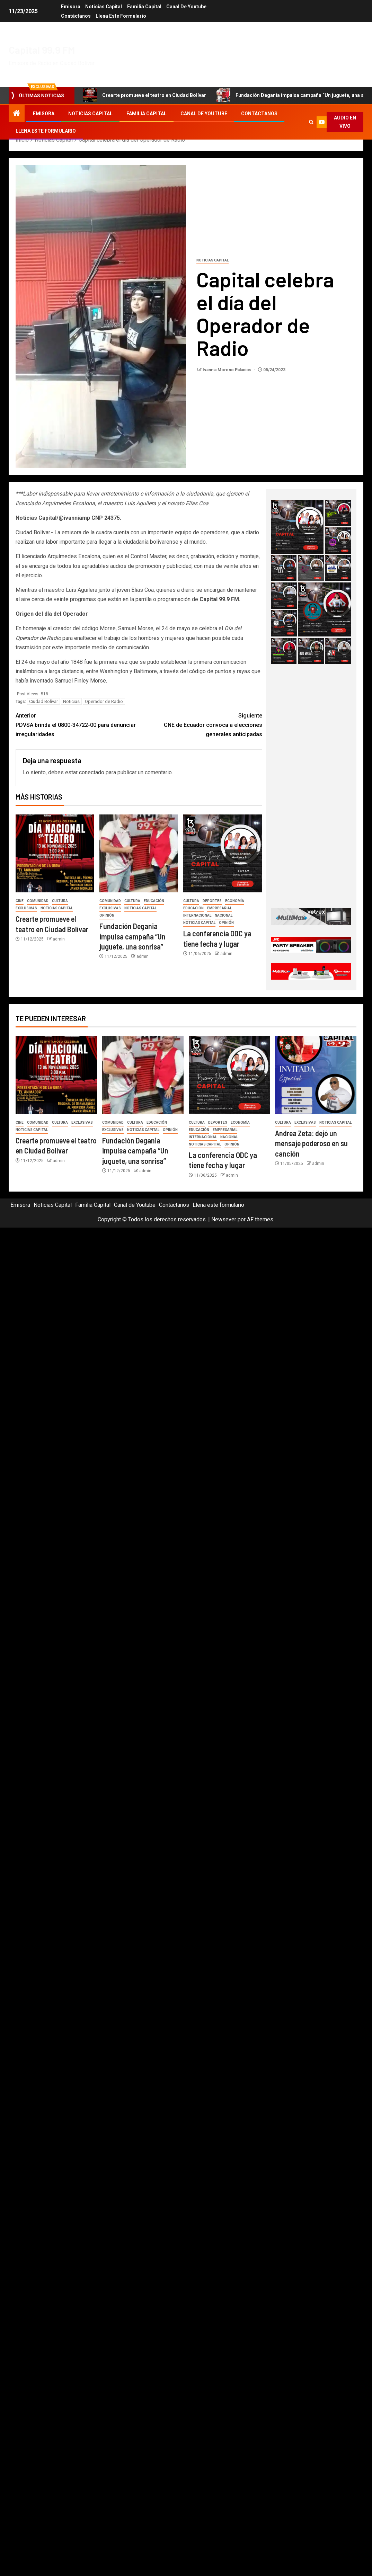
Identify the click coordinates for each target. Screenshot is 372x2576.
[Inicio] (16, 114)
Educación (154, 901)
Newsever (223, 1219)
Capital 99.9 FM (42, 50)
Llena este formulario (121, 16)
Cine (20, 901)
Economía (234, 901)
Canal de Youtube (187, 6)
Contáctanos (75, 16)
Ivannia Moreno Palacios (228, 369)
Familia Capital (144, 6)
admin (59, 939)
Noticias (71, 701)
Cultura (60, 901)
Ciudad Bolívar (43, 701)
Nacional (223, 915)
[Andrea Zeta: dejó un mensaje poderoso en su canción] (315, 1075)
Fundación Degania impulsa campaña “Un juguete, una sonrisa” (132, 936)
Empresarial (219, 908)
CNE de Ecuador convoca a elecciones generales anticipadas (200, 724)
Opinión (106, 915)
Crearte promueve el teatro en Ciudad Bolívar (144, 95)
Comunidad (37, 901)
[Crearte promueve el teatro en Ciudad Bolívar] (55, 853)
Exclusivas (26, 908)
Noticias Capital (103, 6)
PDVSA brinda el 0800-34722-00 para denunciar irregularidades (77, 724)
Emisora (70, 6)
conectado (91, 772)
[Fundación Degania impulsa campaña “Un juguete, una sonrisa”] (138, 853)
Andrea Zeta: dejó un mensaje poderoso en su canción (311, 1143)
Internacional (197, 915)
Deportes (212, 901)
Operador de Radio (104, 701)
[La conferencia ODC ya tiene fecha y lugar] (222, 853)
